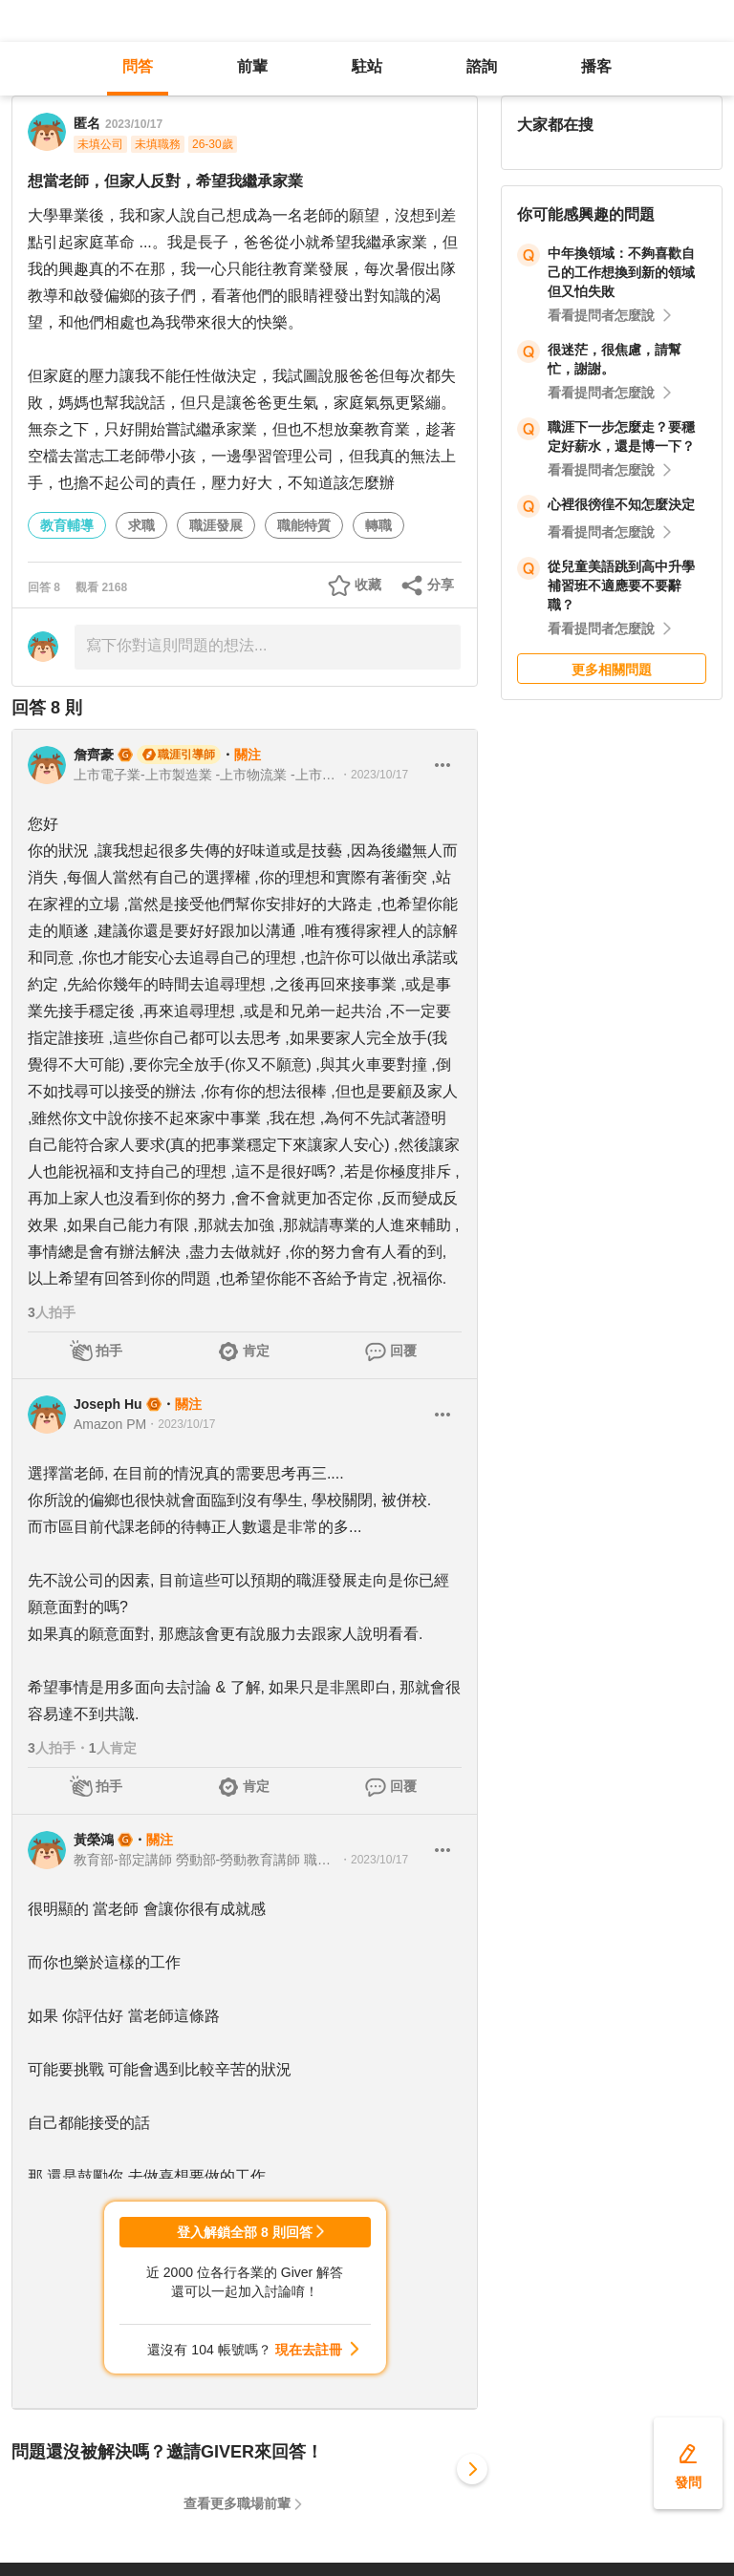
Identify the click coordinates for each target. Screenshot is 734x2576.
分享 (440, 584)
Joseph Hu (108, 1404)
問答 (137, 66)
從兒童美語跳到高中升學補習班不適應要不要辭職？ (621, 585)
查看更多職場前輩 (237, 2503)
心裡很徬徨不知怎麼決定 (621, 504)
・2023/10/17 (373, 774)
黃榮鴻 (94, 1839)
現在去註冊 (308, 2349)
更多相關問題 (612, 669)
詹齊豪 (94, 754)
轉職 (378, 525)
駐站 (367, 66)
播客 (596, 66)
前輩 (252, 66)
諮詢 (481, 66)
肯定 (256, 1350)
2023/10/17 (133, 124)
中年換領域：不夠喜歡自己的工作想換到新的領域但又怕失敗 (621, 272)
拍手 (109, 1350)
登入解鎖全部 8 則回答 (245, 2232)
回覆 (403, 1350)
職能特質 (304, 525)
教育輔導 (67, 525)
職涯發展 (216, 525)
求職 (141, 525)
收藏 (368, 584)
